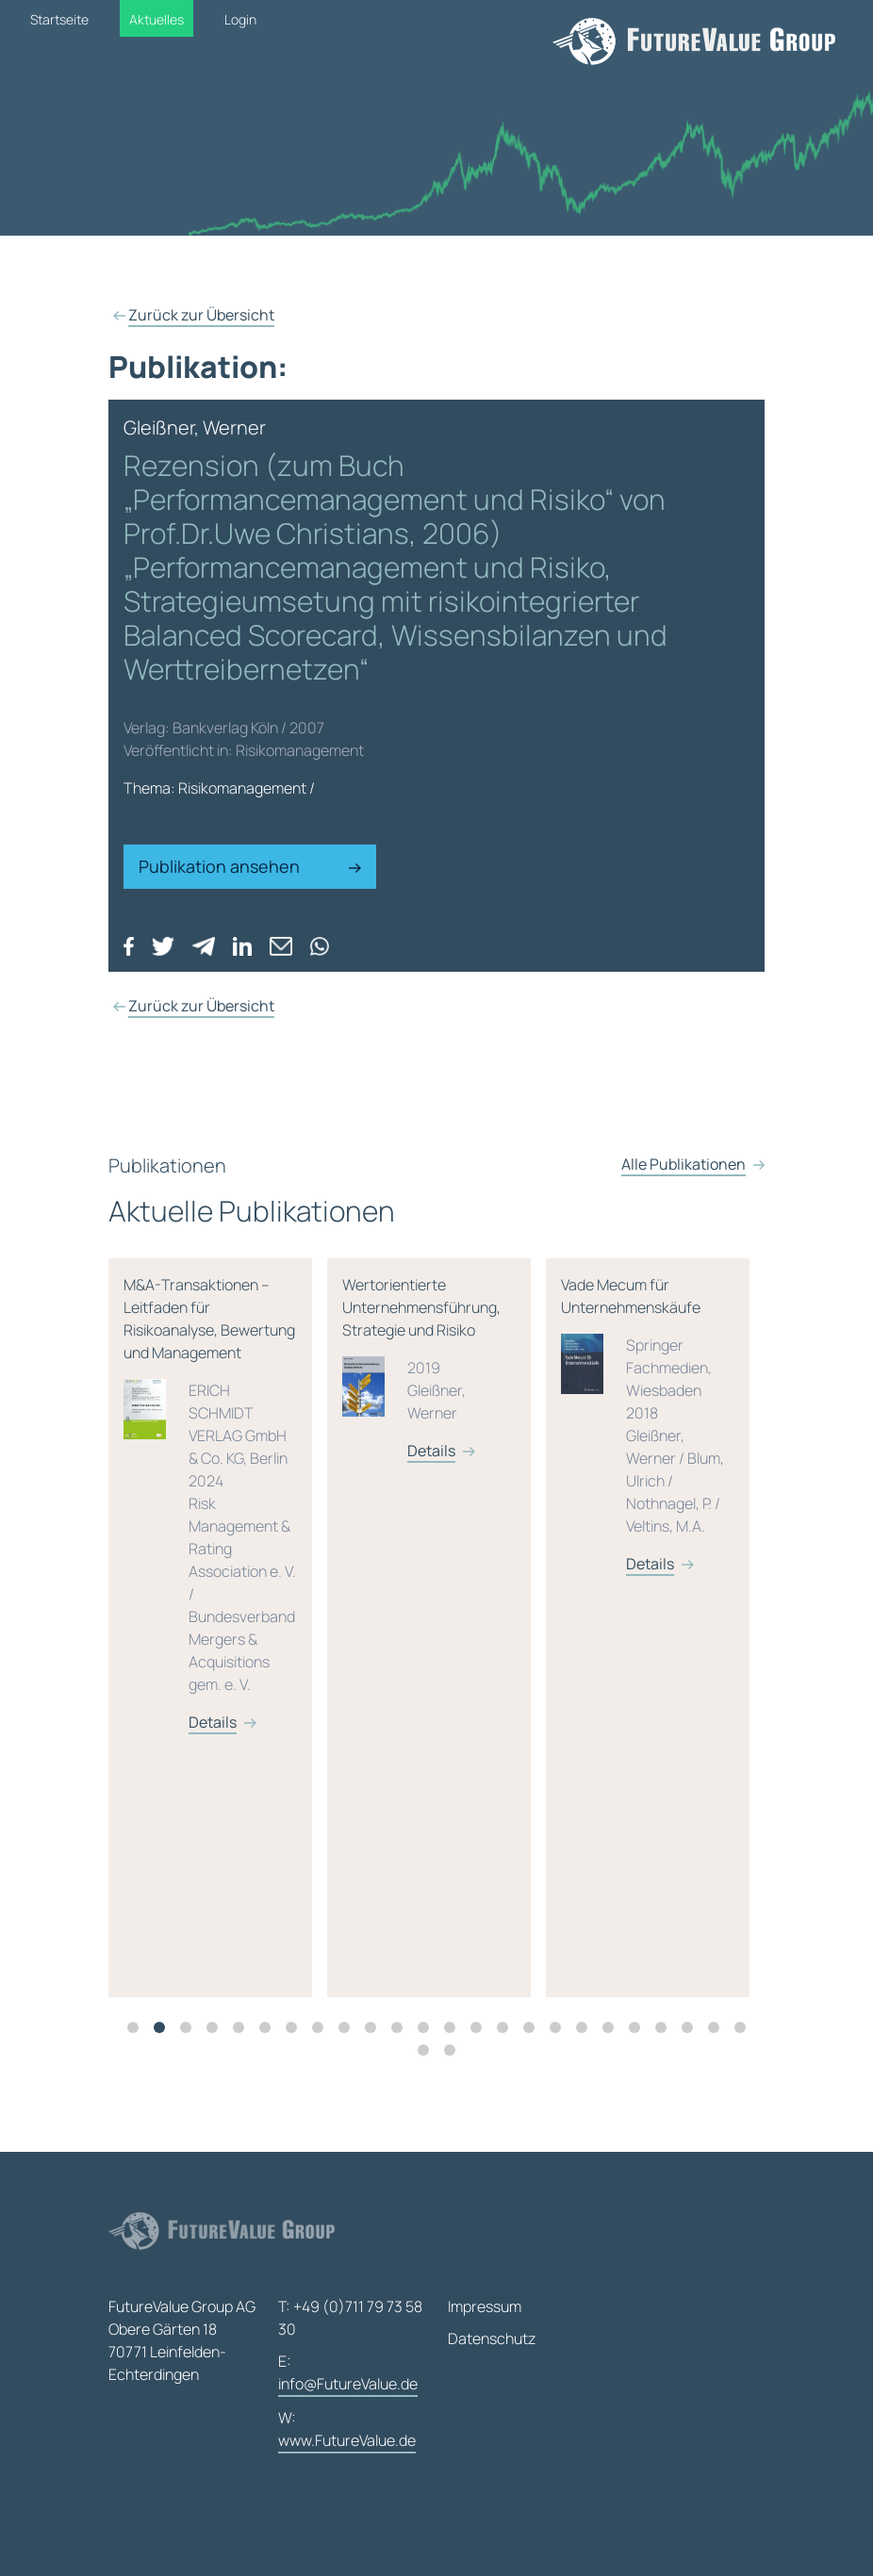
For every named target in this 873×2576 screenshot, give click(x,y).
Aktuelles (156, 19)
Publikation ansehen (250, 866)
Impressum (484, 2306)
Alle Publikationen (683, 1182)
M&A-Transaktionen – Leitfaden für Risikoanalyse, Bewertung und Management (210, 1512)
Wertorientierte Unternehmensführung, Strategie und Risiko (429, 1376)
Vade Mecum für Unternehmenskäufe (648, 1433)
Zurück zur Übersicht (201, 314)
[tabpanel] (217, 1636)
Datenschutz (491, 2338)
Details (213, 1730)
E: (348, 2374)
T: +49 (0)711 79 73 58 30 (350, 2317)
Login (240, 19)
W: (347, 2430)
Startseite (59, 19)
